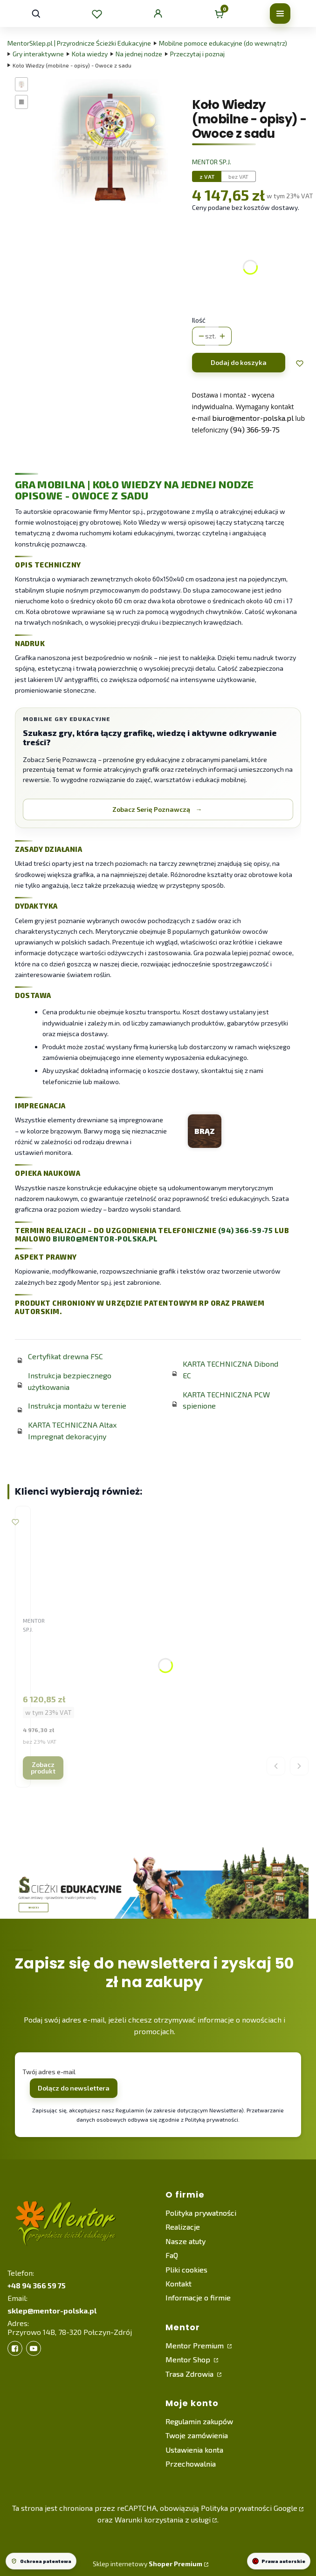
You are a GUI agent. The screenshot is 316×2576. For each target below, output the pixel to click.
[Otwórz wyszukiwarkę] (36, 13)
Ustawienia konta (194, 2449)
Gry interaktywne (38, 54)
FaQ (171, 2255)
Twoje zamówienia (196, 2435)
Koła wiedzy (90, 54)
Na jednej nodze (139, 54)
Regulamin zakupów (199, 2421)
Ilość (199, 320)
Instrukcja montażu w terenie (77, 1405)
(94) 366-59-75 (245, 1230)
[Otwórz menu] (280, 13)
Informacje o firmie (198, 2297)
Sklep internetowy (147, 2564)
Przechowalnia (190, 2463)
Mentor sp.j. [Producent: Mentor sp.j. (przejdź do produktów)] (211, 162)
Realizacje (182, 2226)
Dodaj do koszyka (239, 362)
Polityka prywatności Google (249, 2507)
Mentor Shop (188, 2359)
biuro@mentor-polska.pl (105, 1238)
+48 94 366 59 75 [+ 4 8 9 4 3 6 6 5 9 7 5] (36, 2285)
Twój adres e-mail (49, 2072)
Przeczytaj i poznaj (197, 54)
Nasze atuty (185, 2241)
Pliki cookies (186, 2269)
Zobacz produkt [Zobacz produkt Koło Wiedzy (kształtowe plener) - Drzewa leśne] (43, 1767)
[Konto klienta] (158, 13)
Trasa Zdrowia (190, 2373)
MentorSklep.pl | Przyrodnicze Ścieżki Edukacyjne (79, 43)
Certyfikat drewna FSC (65, 1356)
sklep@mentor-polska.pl (51, 2310)
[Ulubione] (97, 13)
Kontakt (178, 2283)
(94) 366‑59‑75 (255, 429)
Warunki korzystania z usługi (163, 2519)
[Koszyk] (219, 13)
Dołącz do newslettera (74, 2088)
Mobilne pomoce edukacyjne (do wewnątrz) (223, 43)
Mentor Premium (195, 2345)
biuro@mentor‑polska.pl (252, 417)
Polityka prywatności (200, 2212)
